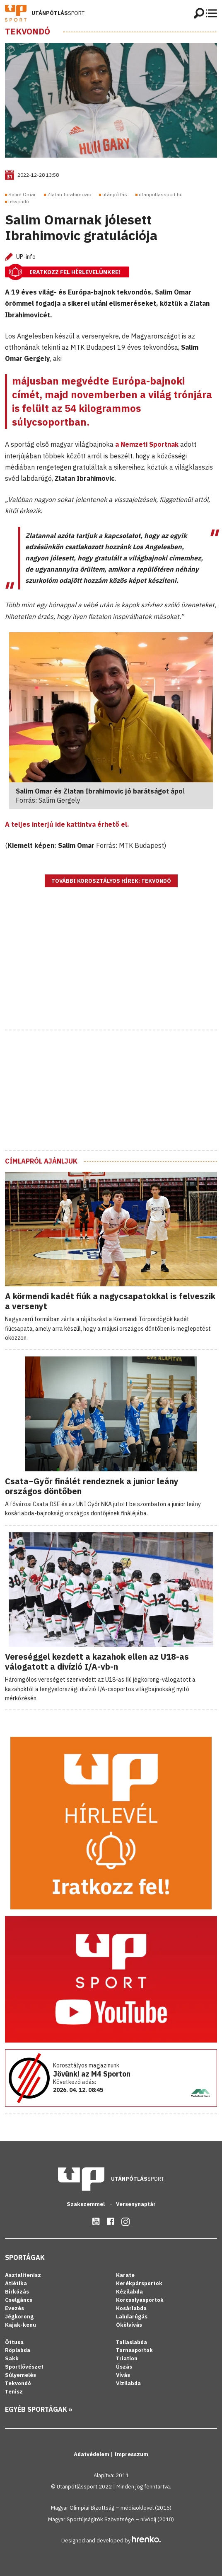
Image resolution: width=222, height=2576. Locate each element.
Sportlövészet (24, 2366)
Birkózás (17, 2291)
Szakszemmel (86, 2204)
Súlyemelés (20, 2375)
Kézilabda (129, 2291)
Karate (125, 2275)
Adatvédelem (92, 2454)
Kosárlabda (131, 2308)
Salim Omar (22, 194)
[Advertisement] (111, 969)
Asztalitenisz (23, 2275)
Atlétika (16, 2283)
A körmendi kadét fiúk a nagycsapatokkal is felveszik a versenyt (110, 1301)
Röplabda (17, 2350)
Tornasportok (134, 2350)
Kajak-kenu (20, 2324)
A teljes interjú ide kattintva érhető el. (67, 824)
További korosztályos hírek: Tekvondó (111, 880)
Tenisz (14, 2391)
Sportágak (25, 2257)
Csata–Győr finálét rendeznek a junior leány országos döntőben (92, 1486)
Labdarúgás (131, 2316)
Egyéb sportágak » (38, 2409)
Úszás (124, 2366)
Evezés (14, 2308)
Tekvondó (27, 32)
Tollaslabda (131, 2342)
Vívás (123, 2375)
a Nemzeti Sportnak (147, 444)
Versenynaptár (136, 2204)
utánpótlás (114, 194)
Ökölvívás (129, 2324)
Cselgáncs (18, 2299)
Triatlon (127, 2358)
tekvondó (18, 201)
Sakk (12, 2358)
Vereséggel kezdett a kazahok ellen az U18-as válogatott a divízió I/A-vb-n (97, 1661)
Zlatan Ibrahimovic (69, 194)
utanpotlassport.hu (161, 194)
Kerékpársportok (139, 2283)
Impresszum (131, 2454)
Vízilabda (128, 2383)
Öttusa (14, 2342)
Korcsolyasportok (140, 2299)
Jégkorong (19, 2316)
